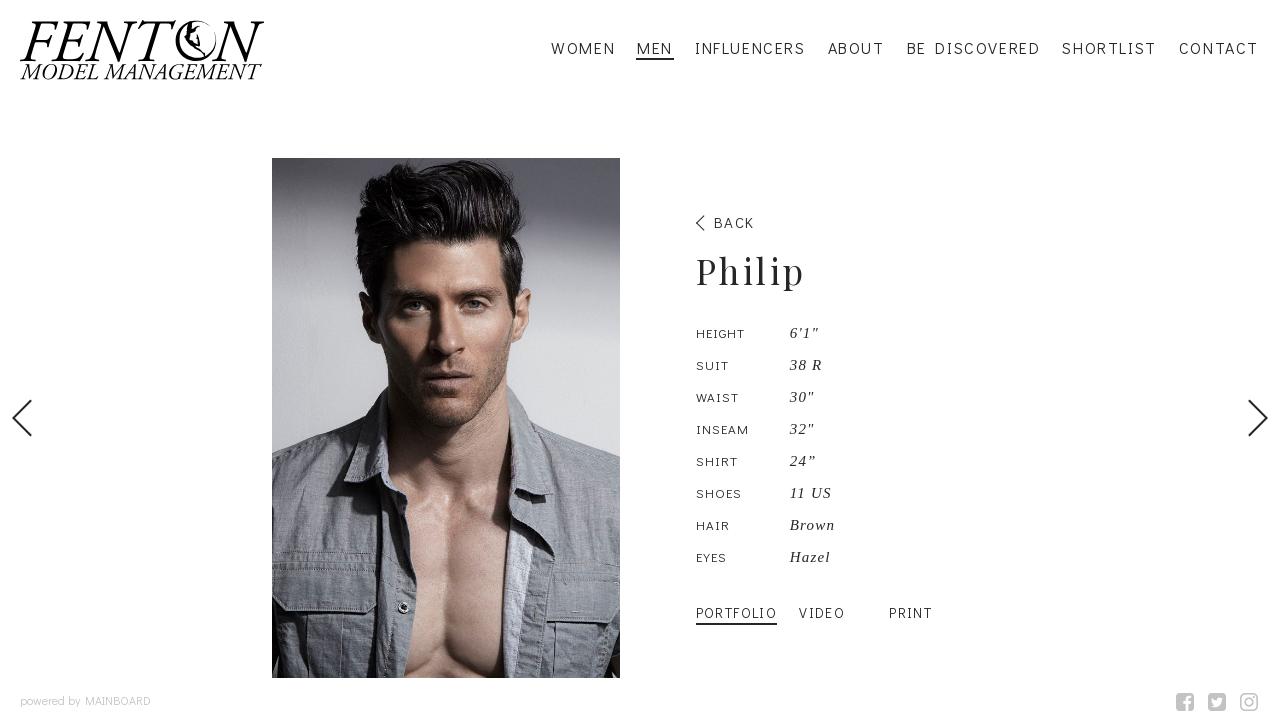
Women (583, 48)
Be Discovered (974, 48)
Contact (1219, 48)
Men (655, 48)
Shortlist (1109, 48)
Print (910, 612)
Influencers (750, 48)
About (856, 48)
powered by (85, 700)
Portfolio (737, 612)
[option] (640, 418)
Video (822, 612)
